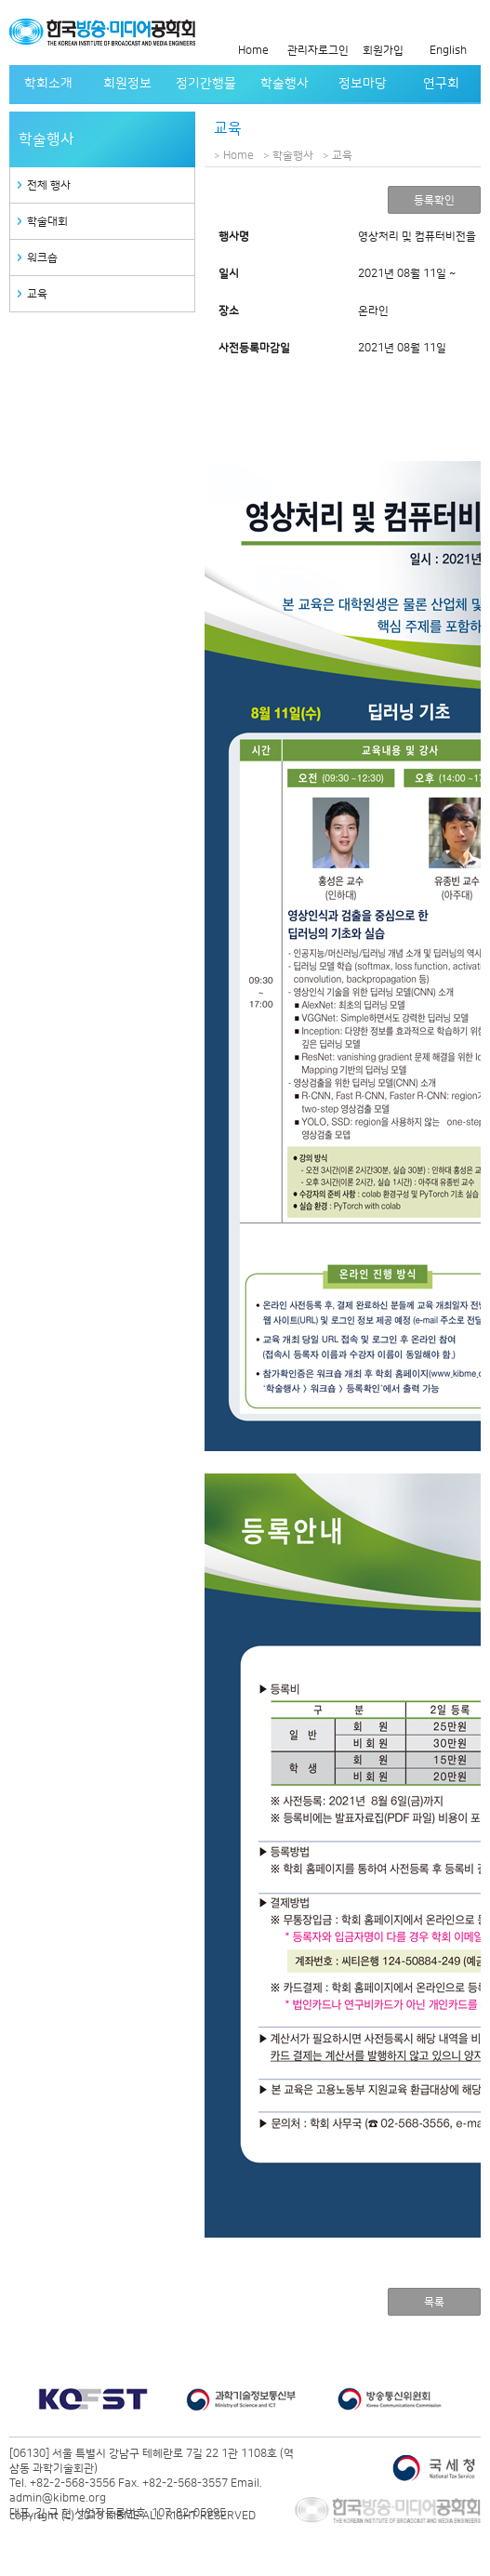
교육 (37, 294)
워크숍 (42, 258)
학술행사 (284, 83)
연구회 (441, 83)
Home (253, 51)
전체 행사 (49, 185)
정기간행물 (206, 83)
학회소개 (48, 83)
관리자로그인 (318, 51)
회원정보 (127, 83)
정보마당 (362, 83)
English (448, 51)
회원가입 (383, 51)
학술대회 (47, 222)
